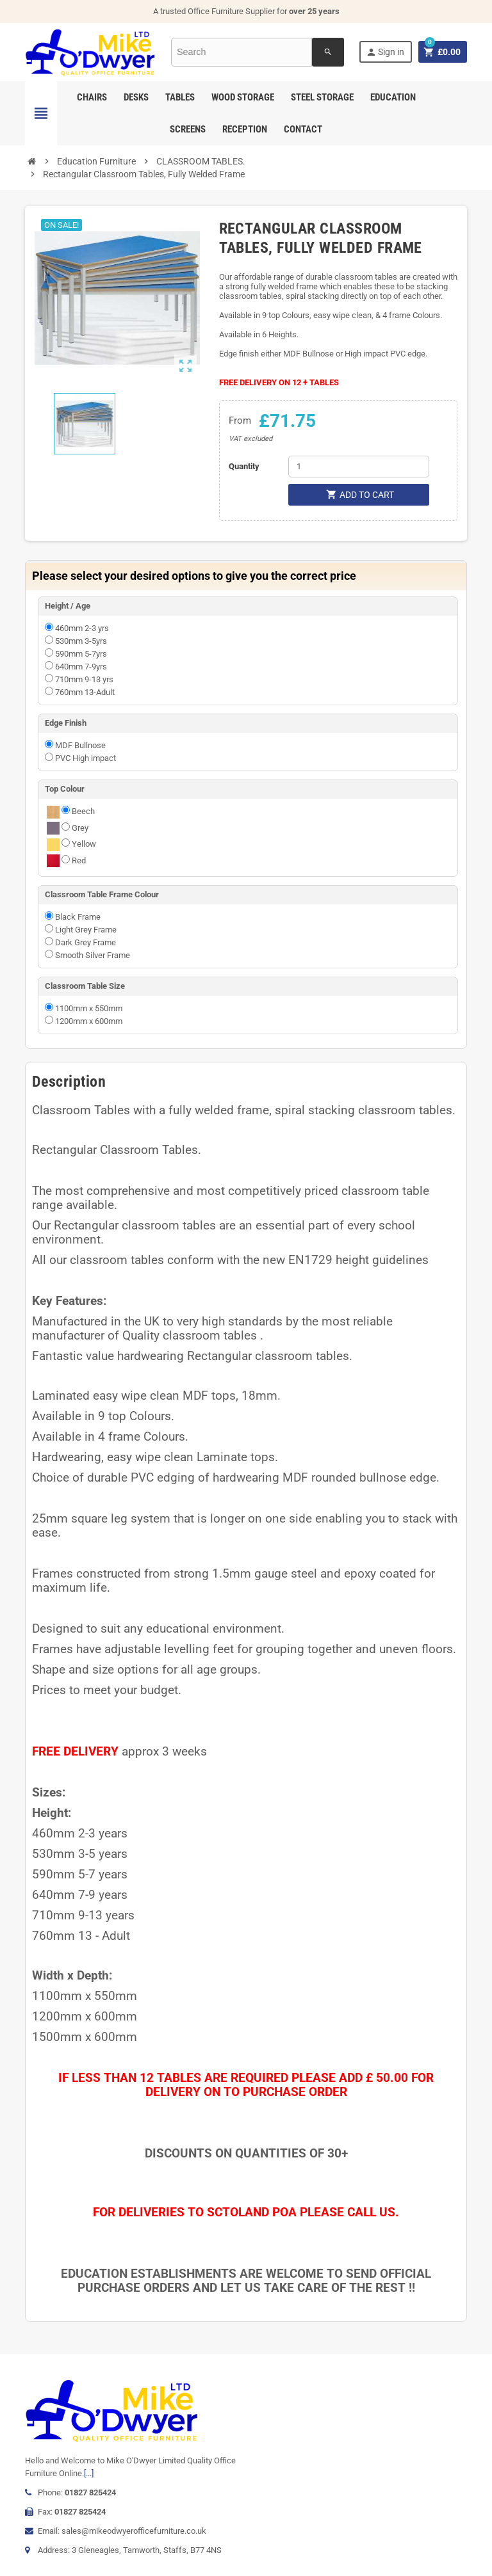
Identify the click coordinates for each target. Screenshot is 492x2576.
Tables (180, 97)
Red (79, 860)
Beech (83, 811)
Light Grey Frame (86, 929)
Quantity (244, 466)
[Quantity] (358, 466)
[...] (89, 2473)
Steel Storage (322, 97)
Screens (188, 129)
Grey (80, 828)
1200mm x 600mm (88, 1021)
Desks (136, 97)
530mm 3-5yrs (81, 641)
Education (393, 97)
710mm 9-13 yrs (84, 679)
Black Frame (78, 917)
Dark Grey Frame (85, 942)
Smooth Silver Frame (92, 955)
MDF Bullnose (80, 745)
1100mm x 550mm (88, 1008)
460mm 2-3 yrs (82, 628)
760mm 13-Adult (85, 692)
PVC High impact (85, 758)
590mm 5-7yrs (81, 654)
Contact (303, 129)
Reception (244, 129)
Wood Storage (242, 97)
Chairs (92, 97)
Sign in (385, 52)
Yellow (84, 844)
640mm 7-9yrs (81, 666)
